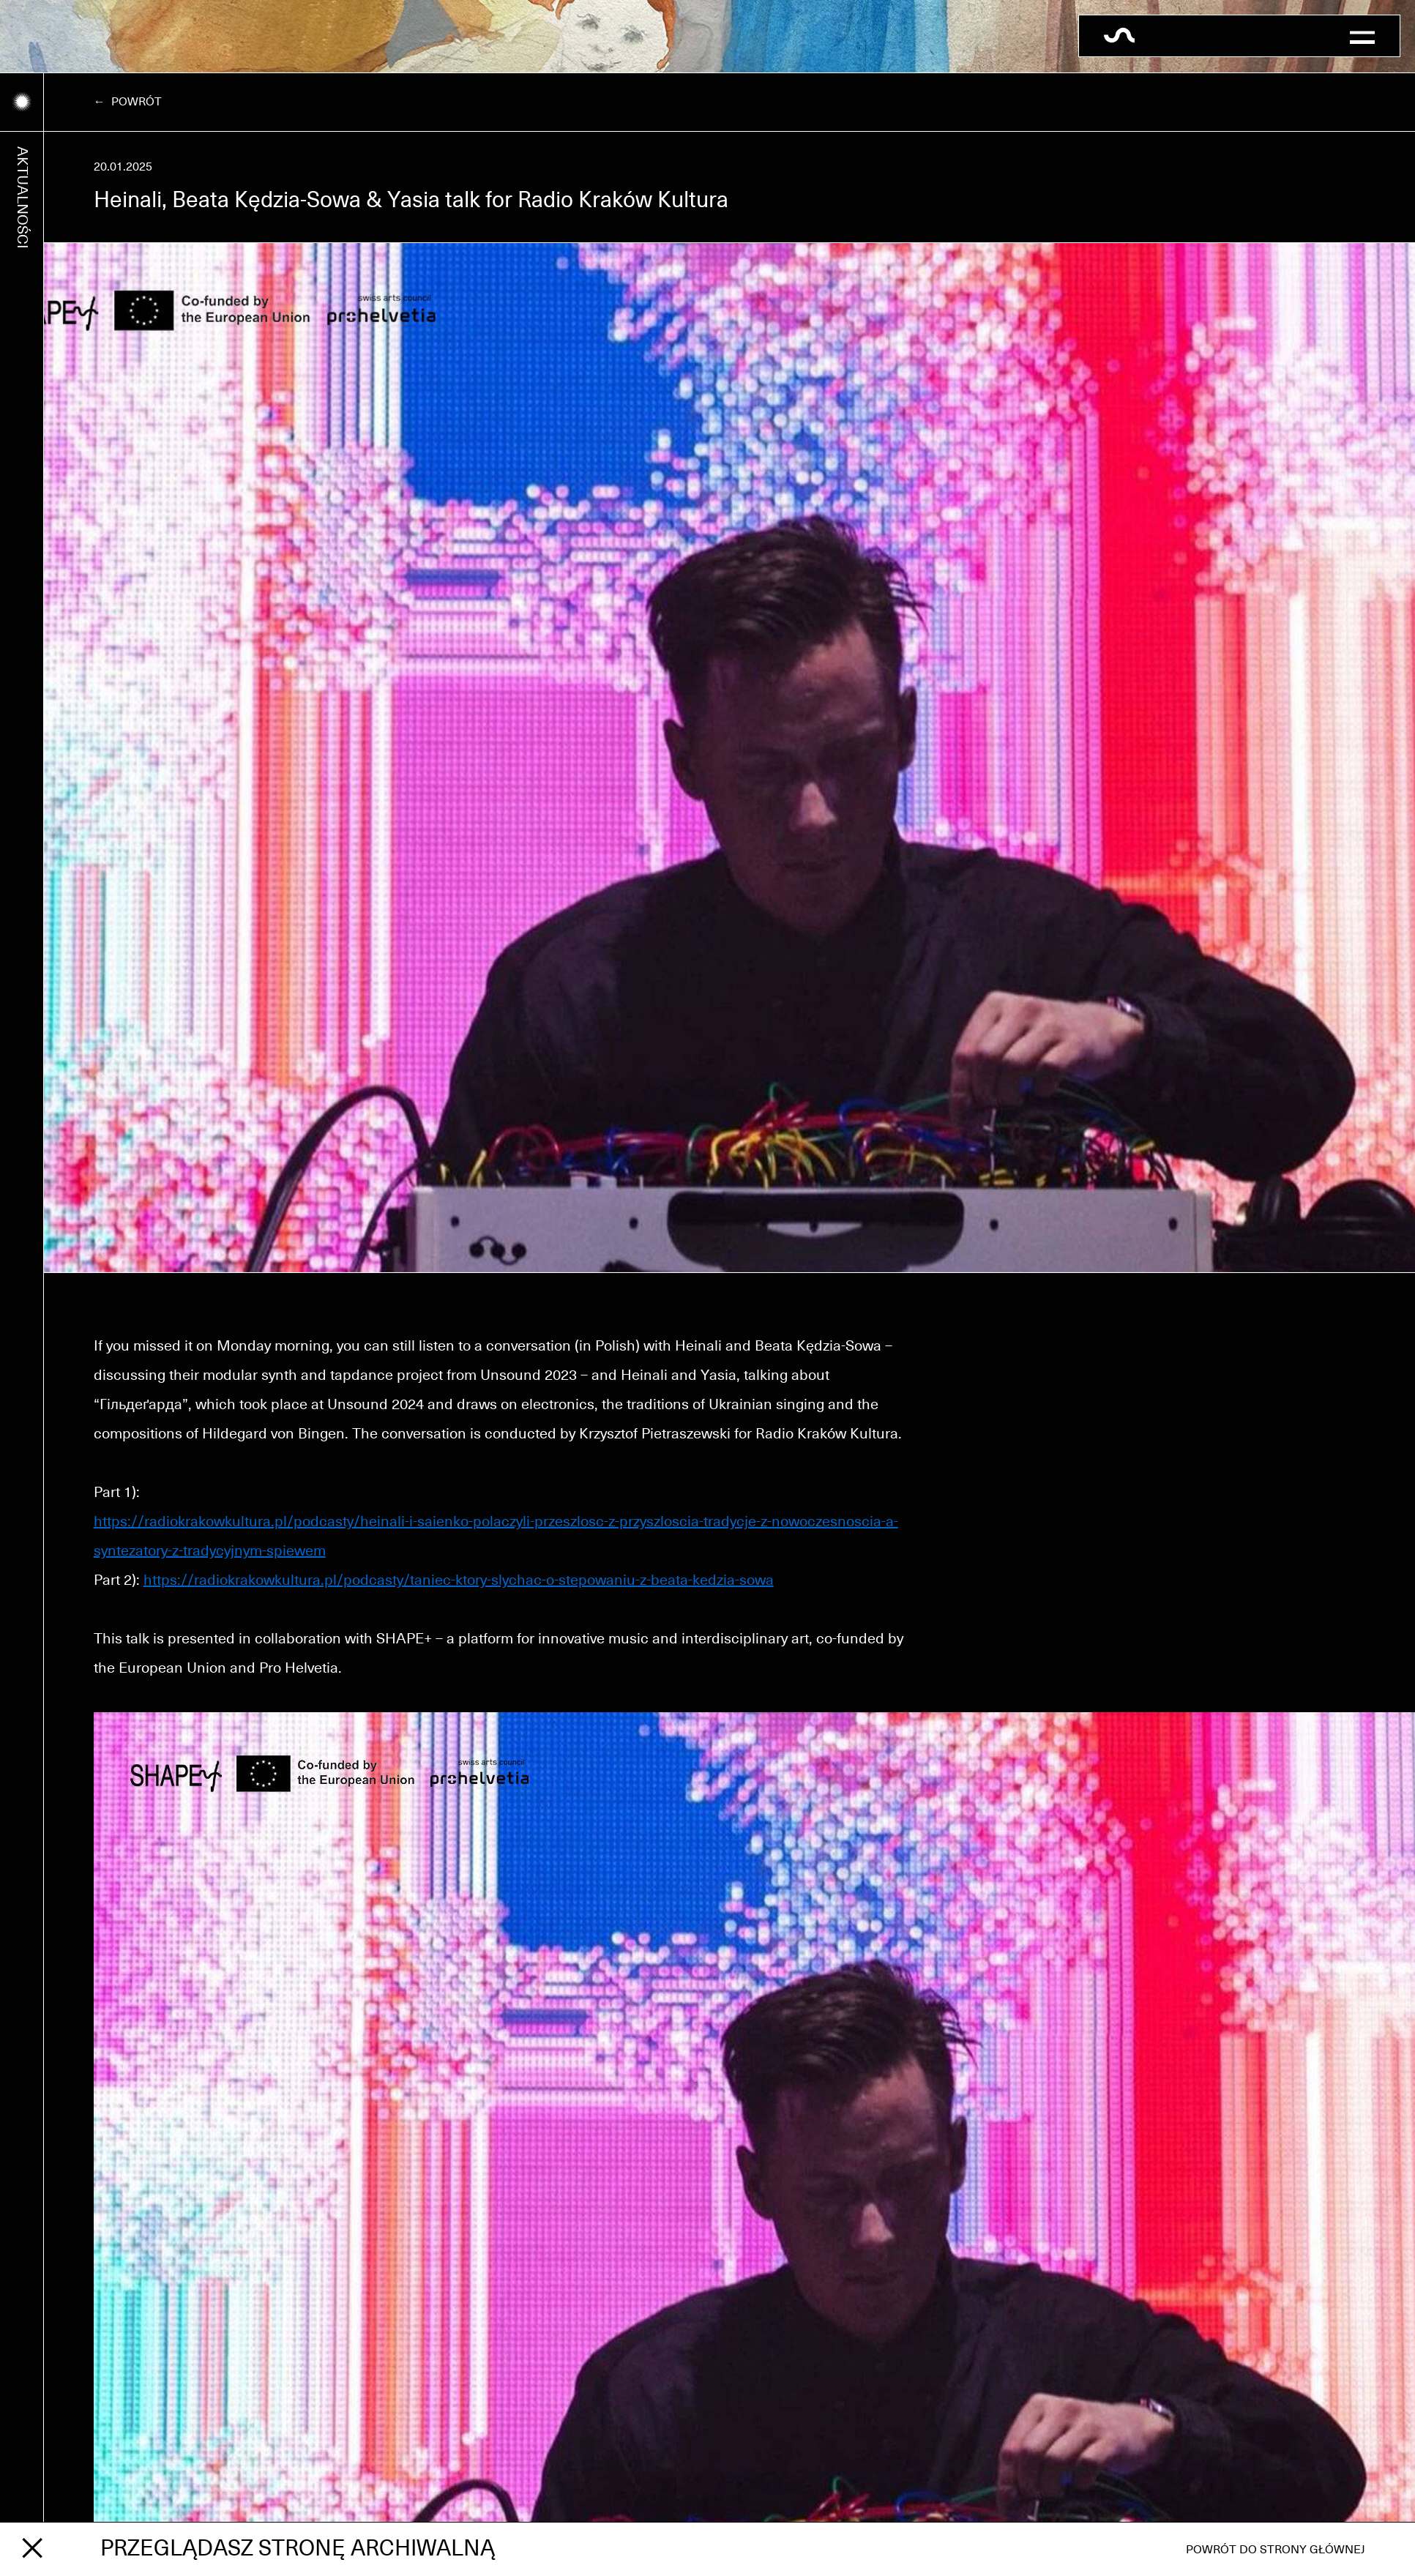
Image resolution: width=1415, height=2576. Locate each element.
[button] (1362, 35)
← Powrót (128, 102)
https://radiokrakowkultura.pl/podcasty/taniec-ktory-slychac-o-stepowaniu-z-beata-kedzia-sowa (458, 1580)
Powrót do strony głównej (1275, 2550)
